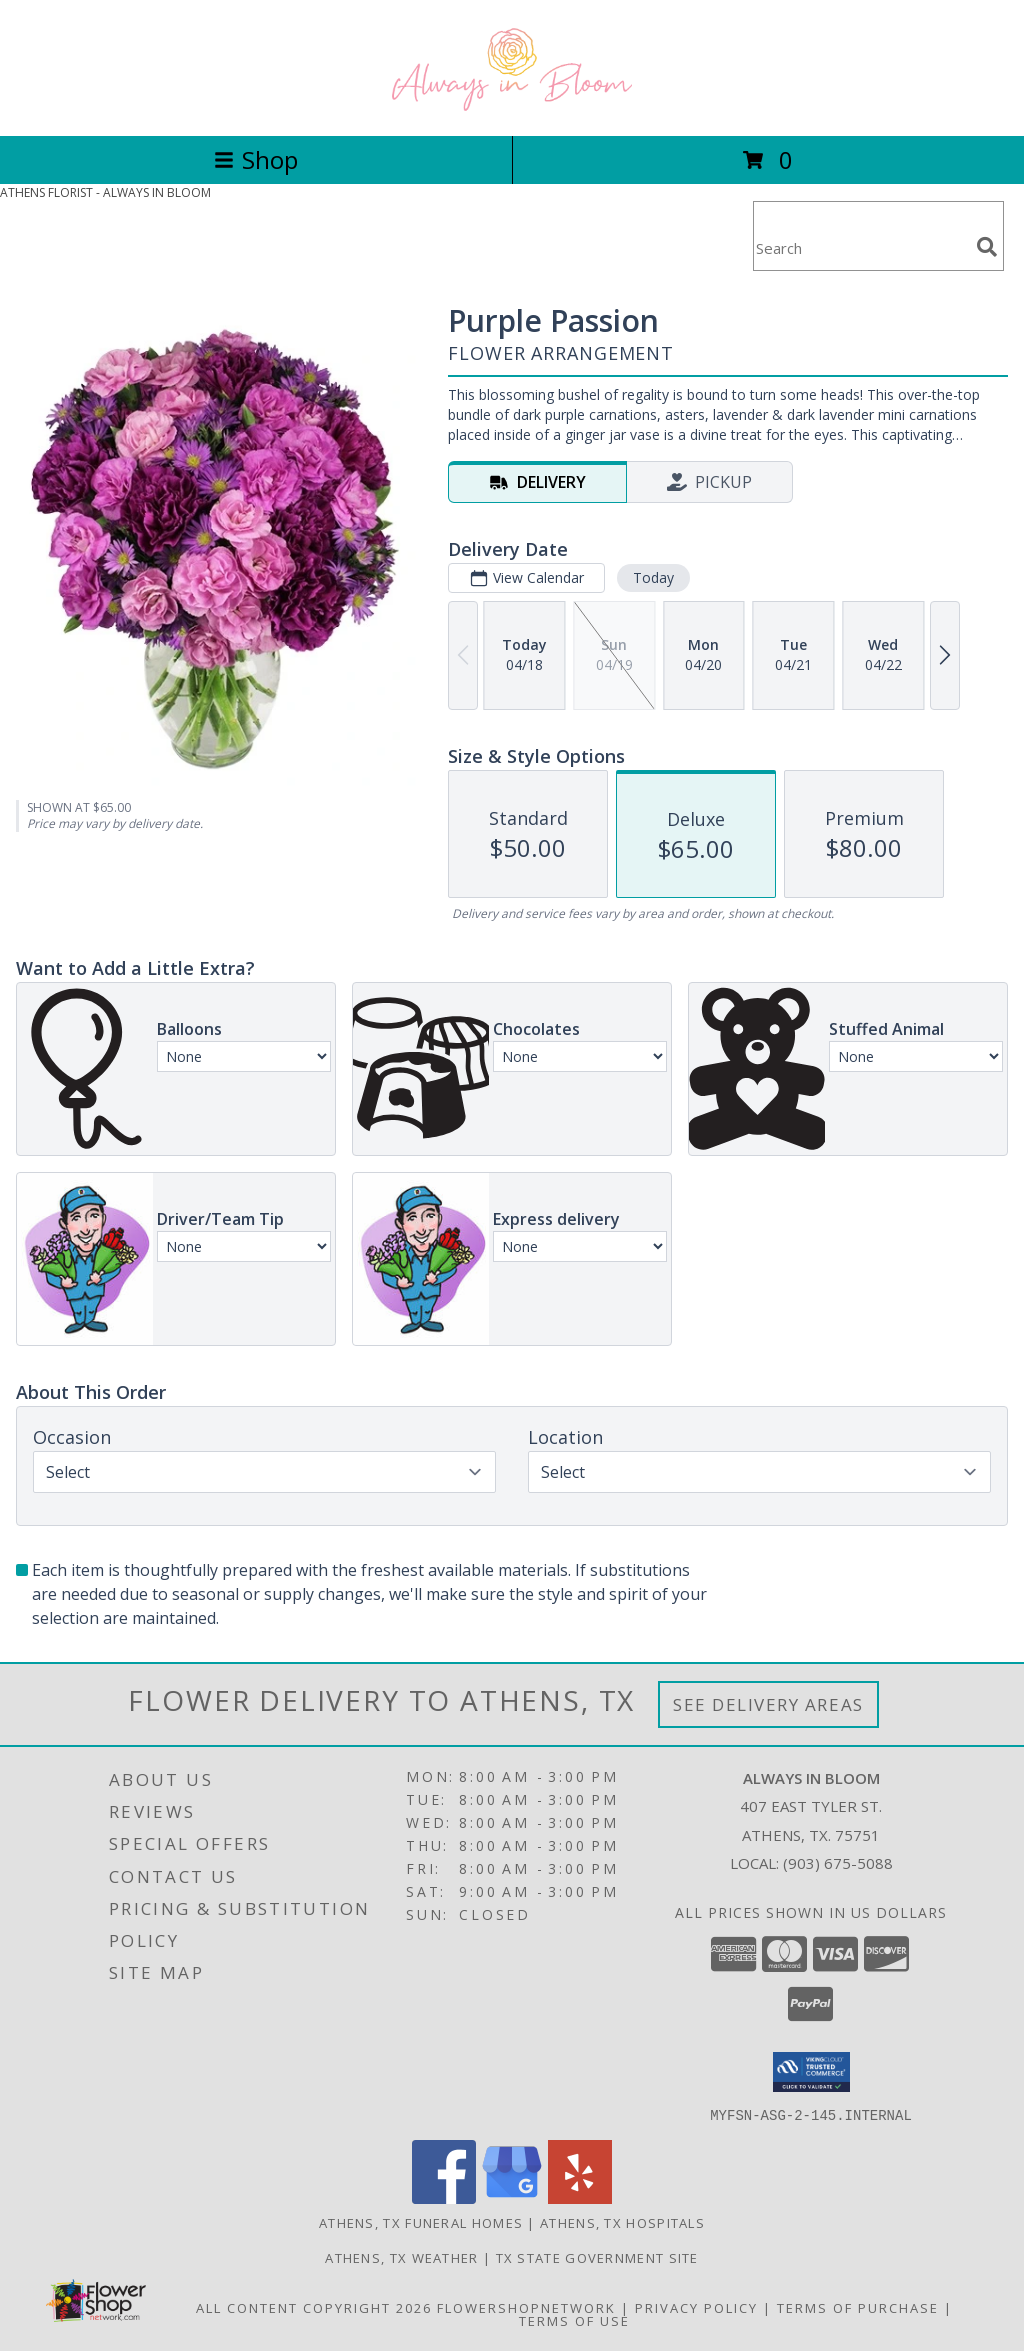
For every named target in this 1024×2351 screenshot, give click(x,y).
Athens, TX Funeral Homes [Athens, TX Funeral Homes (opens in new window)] (421, 2222)
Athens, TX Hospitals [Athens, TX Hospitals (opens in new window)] (622, 2222)
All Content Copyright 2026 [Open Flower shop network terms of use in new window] (314, 2307)
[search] (987, 247)
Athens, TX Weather (401, 2257)
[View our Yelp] (580, 2197)
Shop (256, 159)
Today (653, 577)
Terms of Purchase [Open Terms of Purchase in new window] (858, 2307)
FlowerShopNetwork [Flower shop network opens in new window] (526, 2307)
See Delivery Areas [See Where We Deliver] (768, 1704)
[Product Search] (861, 248)
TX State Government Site (597, 2257)
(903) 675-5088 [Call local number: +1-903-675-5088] (838, 1863)
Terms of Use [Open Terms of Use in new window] (574, 2320)
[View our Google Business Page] (512, 2197)
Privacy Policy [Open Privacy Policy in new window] (696, 2307)
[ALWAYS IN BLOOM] (512, 106)
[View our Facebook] (444, 2197)
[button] (811, 2072)
